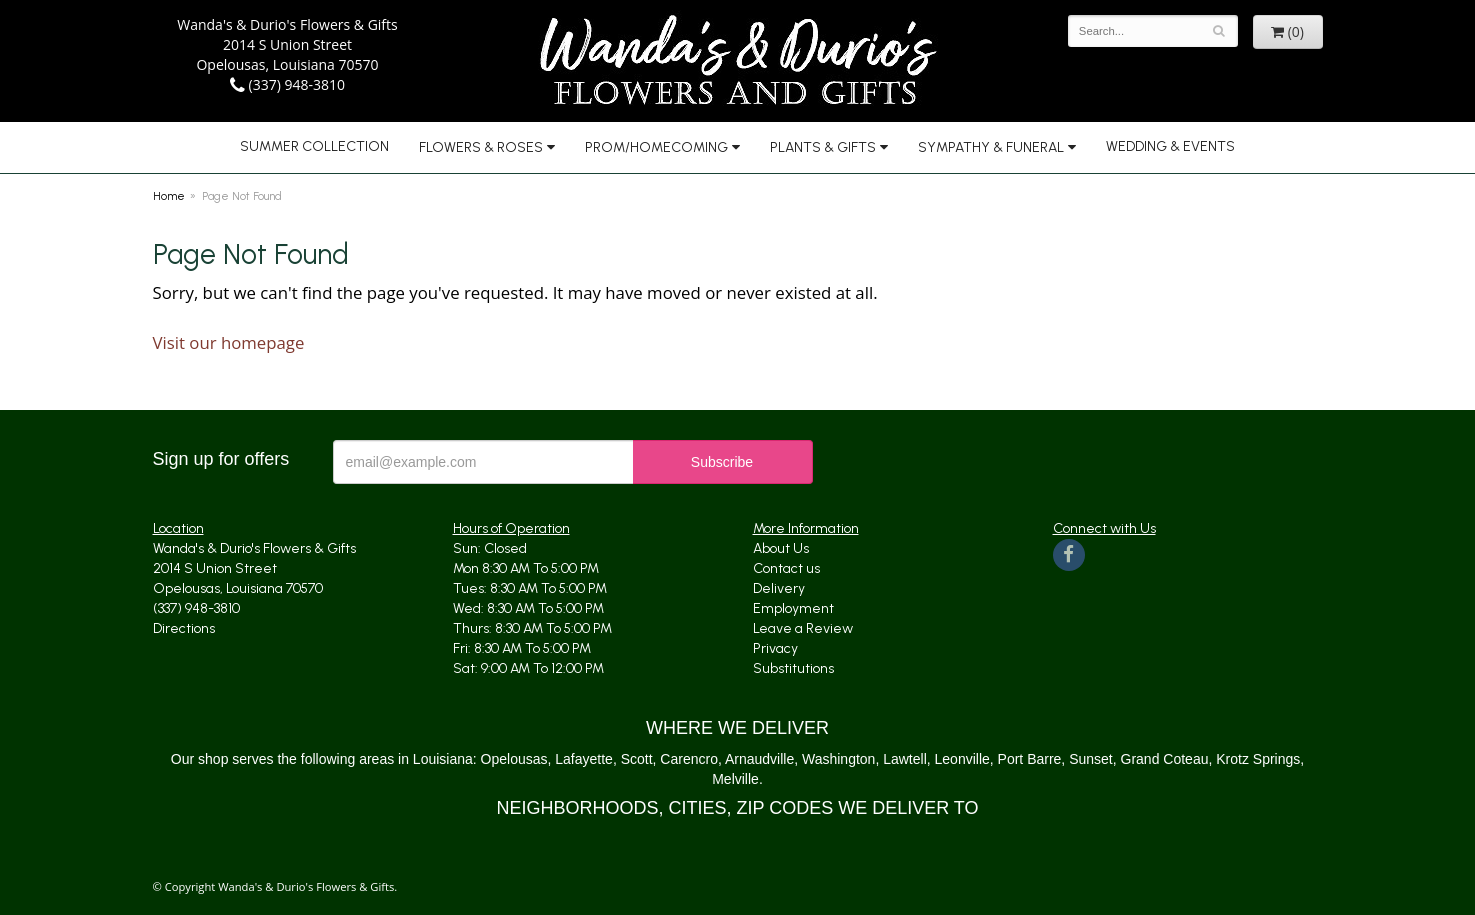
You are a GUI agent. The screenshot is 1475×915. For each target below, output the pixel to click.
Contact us (786, 568)
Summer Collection (314, 146)
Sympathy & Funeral (991, 147)
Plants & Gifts (823, 147)
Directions (184, 628)
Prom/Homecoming (656, 147)
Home (169, 196)
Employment (793, 608)
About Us (781, 548)
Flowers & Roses (481, 147)
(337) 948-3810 (287, 84)
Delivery (779, 588)
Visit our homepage (229, 342)
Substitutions (793, 668)
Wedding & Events (1170, 146)
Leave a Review (803, 628)
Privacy (775, 648)
